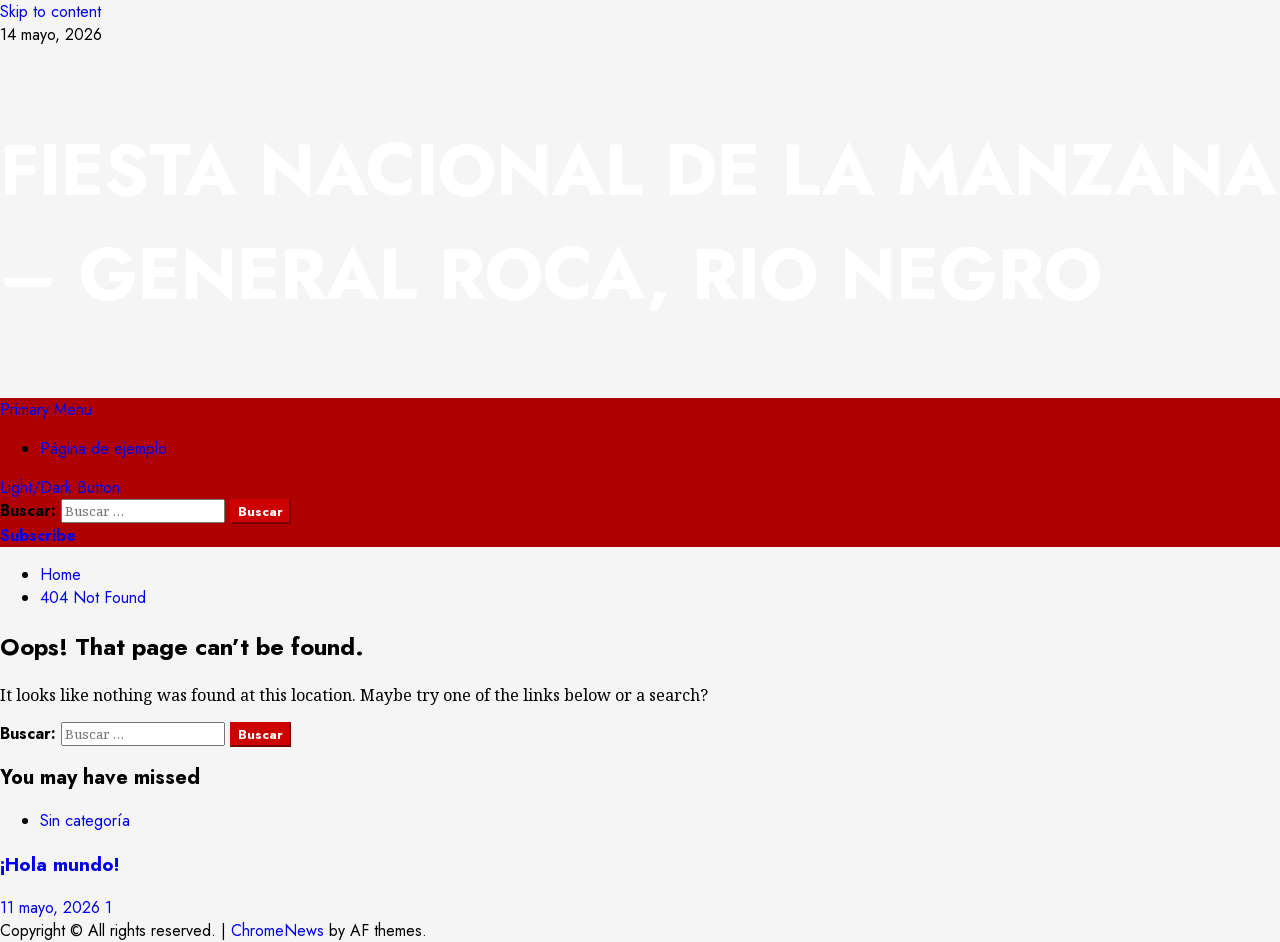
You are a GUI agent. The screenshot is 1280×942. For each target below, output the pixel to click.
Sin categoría (85, 820)
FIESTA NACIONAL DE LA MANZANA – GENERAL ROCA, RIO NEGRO (638, 222)
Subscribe (38, 535)
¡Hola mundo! (59, 864)
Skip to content (50, 11)
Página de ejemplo (103, 448)
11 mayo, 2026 (52, 907)
